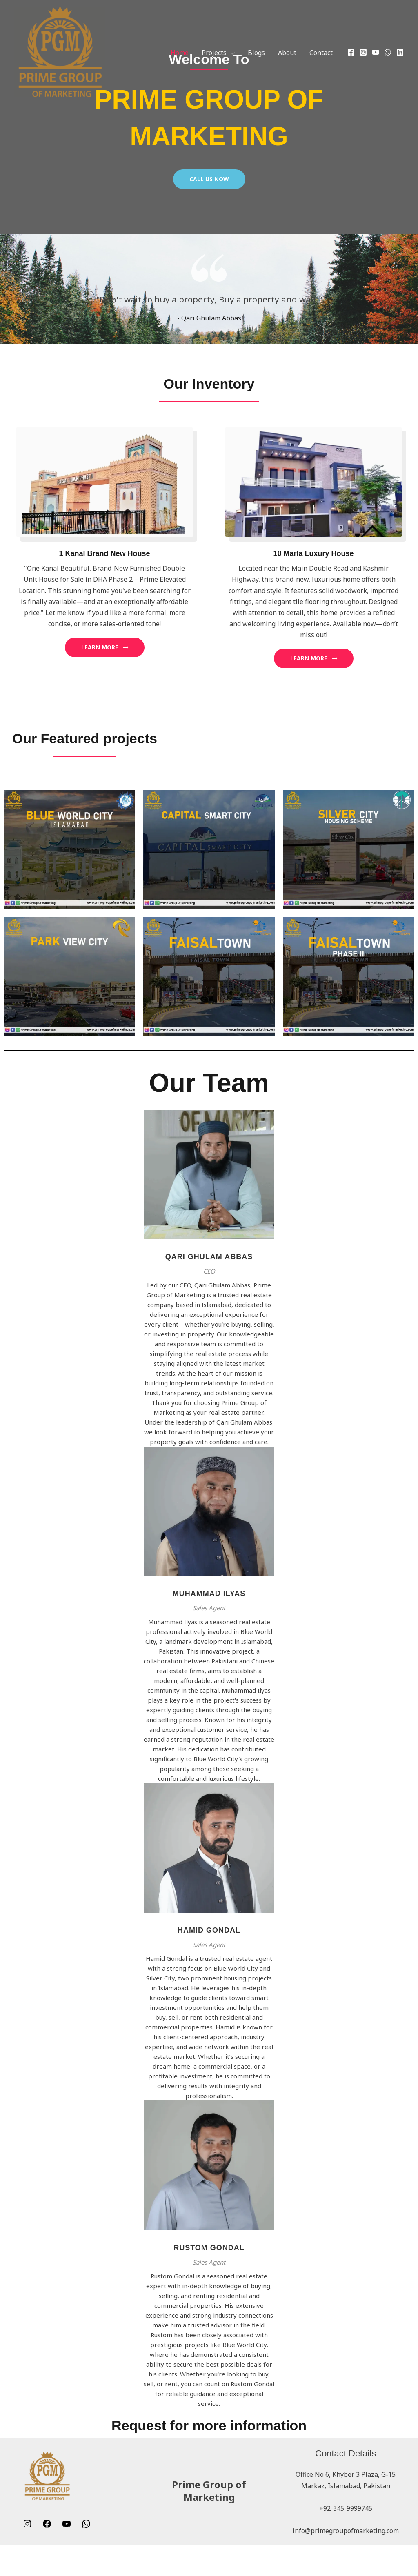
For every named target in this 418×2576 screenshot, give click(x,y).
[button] (231, 53)
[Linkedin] (400, 52)
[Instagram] (363, 52)
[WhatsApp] (387, 52)
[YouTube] (375, 52)
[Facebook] (351, 52)
